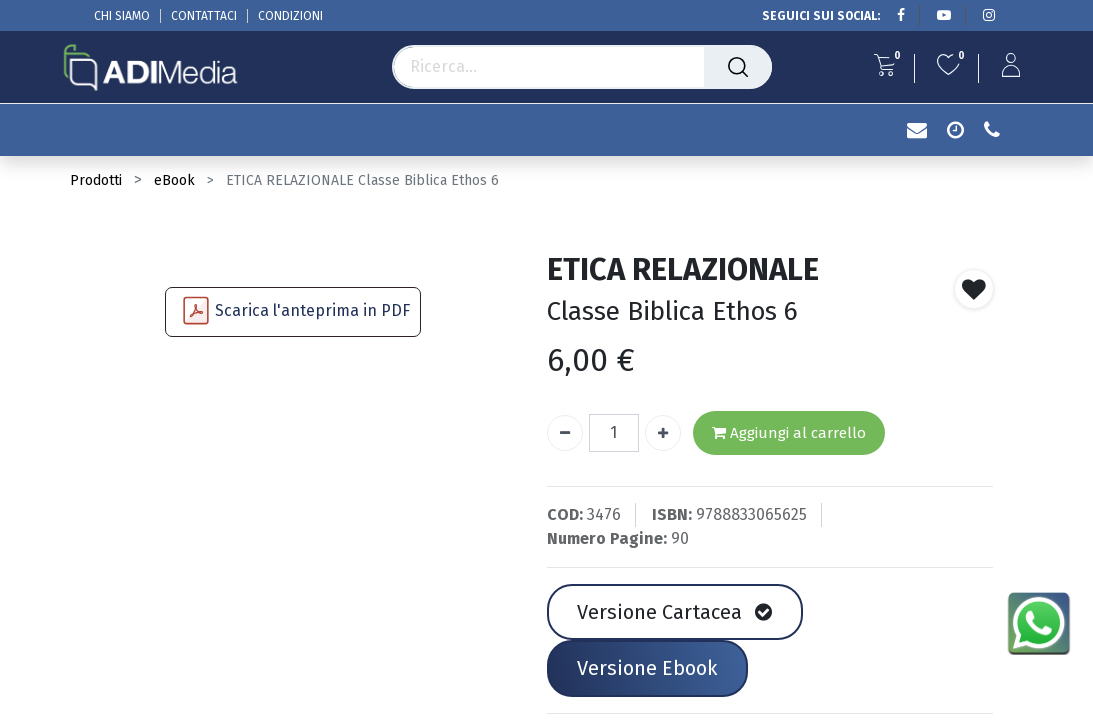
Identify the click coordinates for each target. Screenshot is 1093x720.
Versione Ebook (647, 668)
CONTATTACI (204, 16)
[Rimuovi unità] (565, 433)
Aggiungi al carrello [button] (789, 433)
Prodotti (96, 180)
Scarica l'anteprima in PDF (312, 310)
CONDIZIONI (290, 16)
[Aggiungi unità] (663, 433)
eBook (174, 180)
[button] (974, 289)
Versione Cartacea (674, 612)
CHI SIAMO (122, 16)
